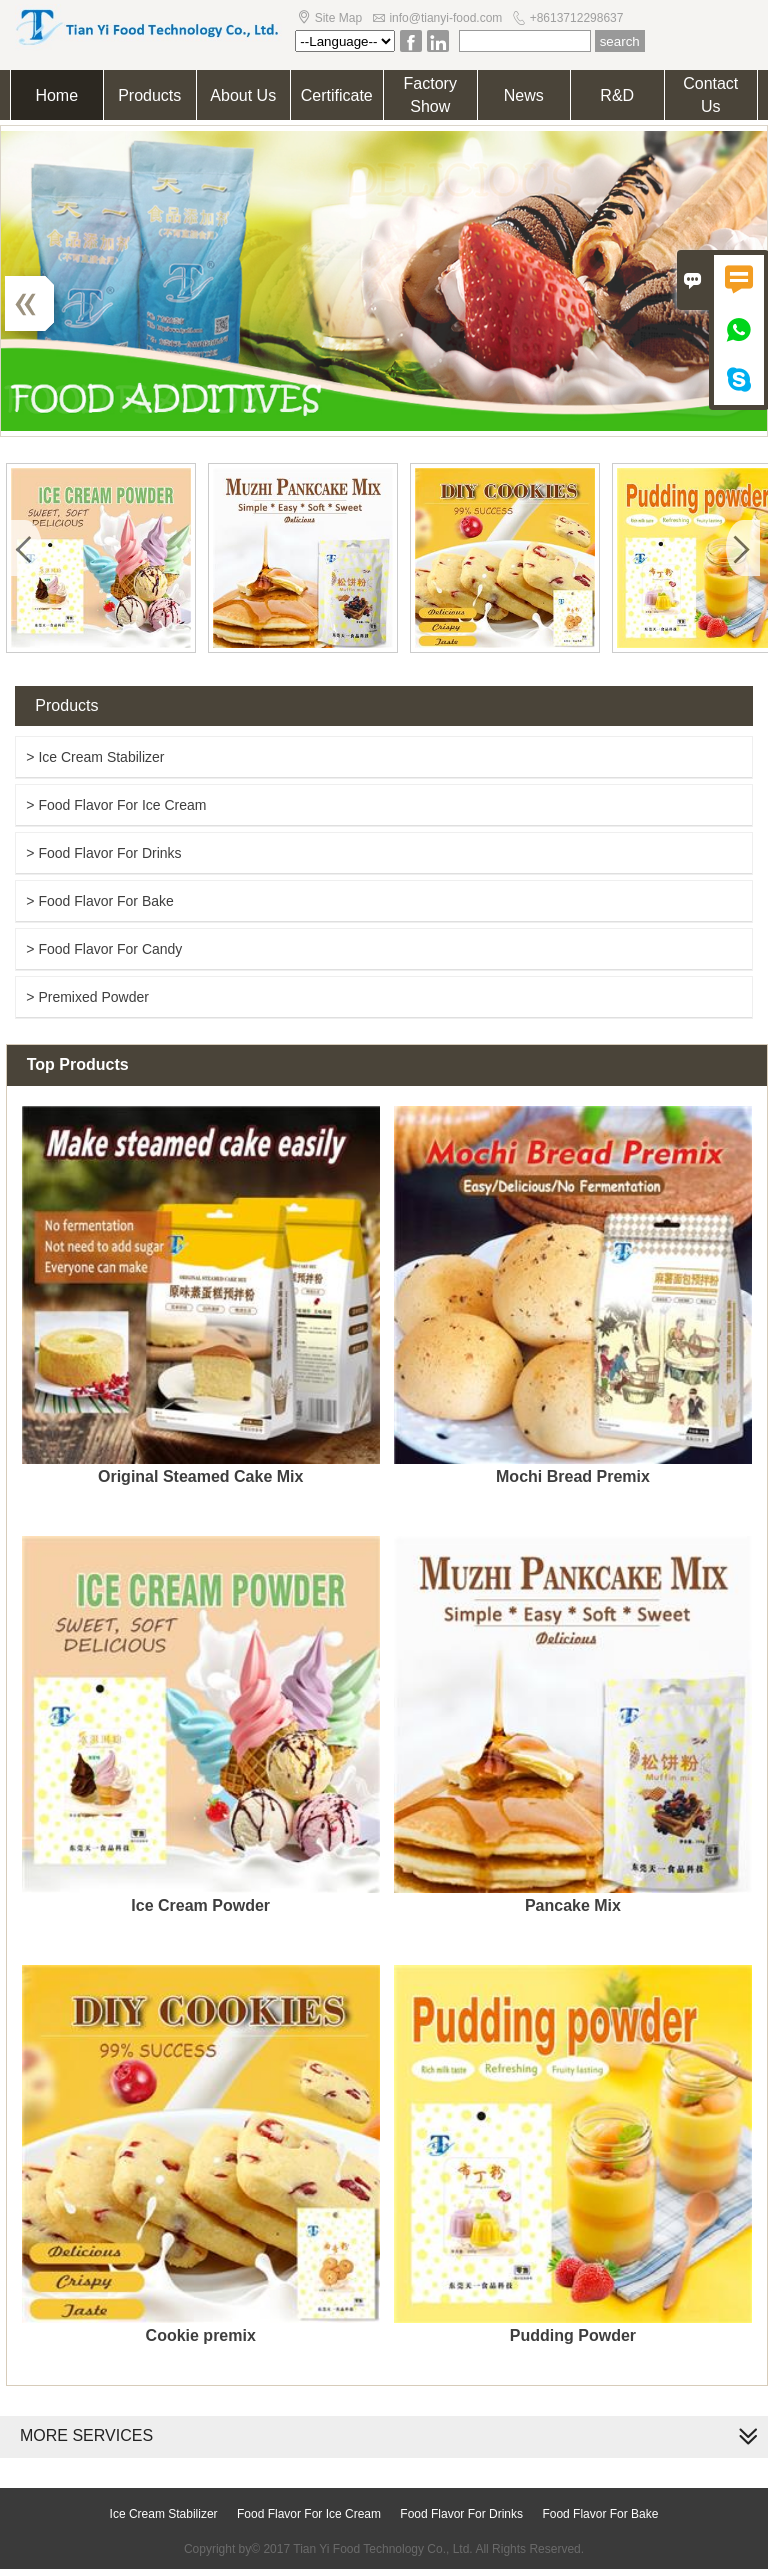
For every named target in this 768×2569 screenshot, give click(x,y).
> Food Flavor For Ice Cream (116, 805)
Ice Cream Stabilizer (164, 2514)
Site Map (338, 18)
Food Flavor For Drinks (461, 2514)
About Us (243, 95)
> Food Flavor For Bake (99, 901)
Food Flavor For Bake (600, 2514)
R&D (617, 95)
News (524, 95)
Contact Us (710, 95)
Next (728, 303)
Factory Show (430, 95)
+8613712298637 (577, 18)
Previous (40, 303)
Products (149, 95)
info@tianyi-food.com (445, 18)
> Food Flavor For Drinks (103, 853)
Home (56, 95)
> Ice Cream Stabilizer (95, 757)
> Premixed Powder (87, 997)
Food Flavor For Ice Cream (309, 2514)
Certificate (337, 95)
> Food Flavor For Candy (104, 949)
